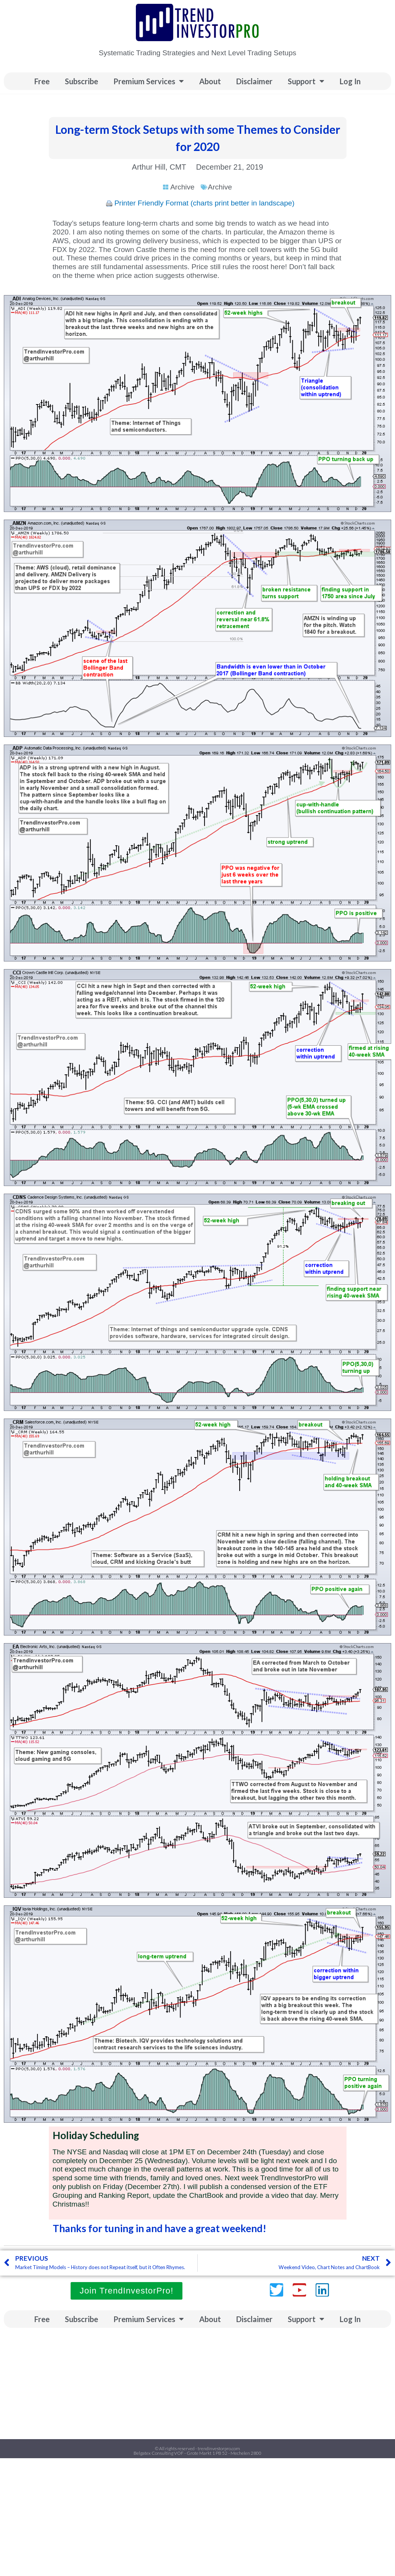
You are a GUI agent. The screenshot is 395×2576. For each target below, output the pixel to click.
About (210, 81)
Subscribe (81, 81)
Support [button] (306, 81)
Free (42, 81)
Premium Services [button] (148, 81)
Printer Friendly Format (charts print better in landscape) (204, 203)
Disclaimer (254, 81)
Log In (350, 81)
